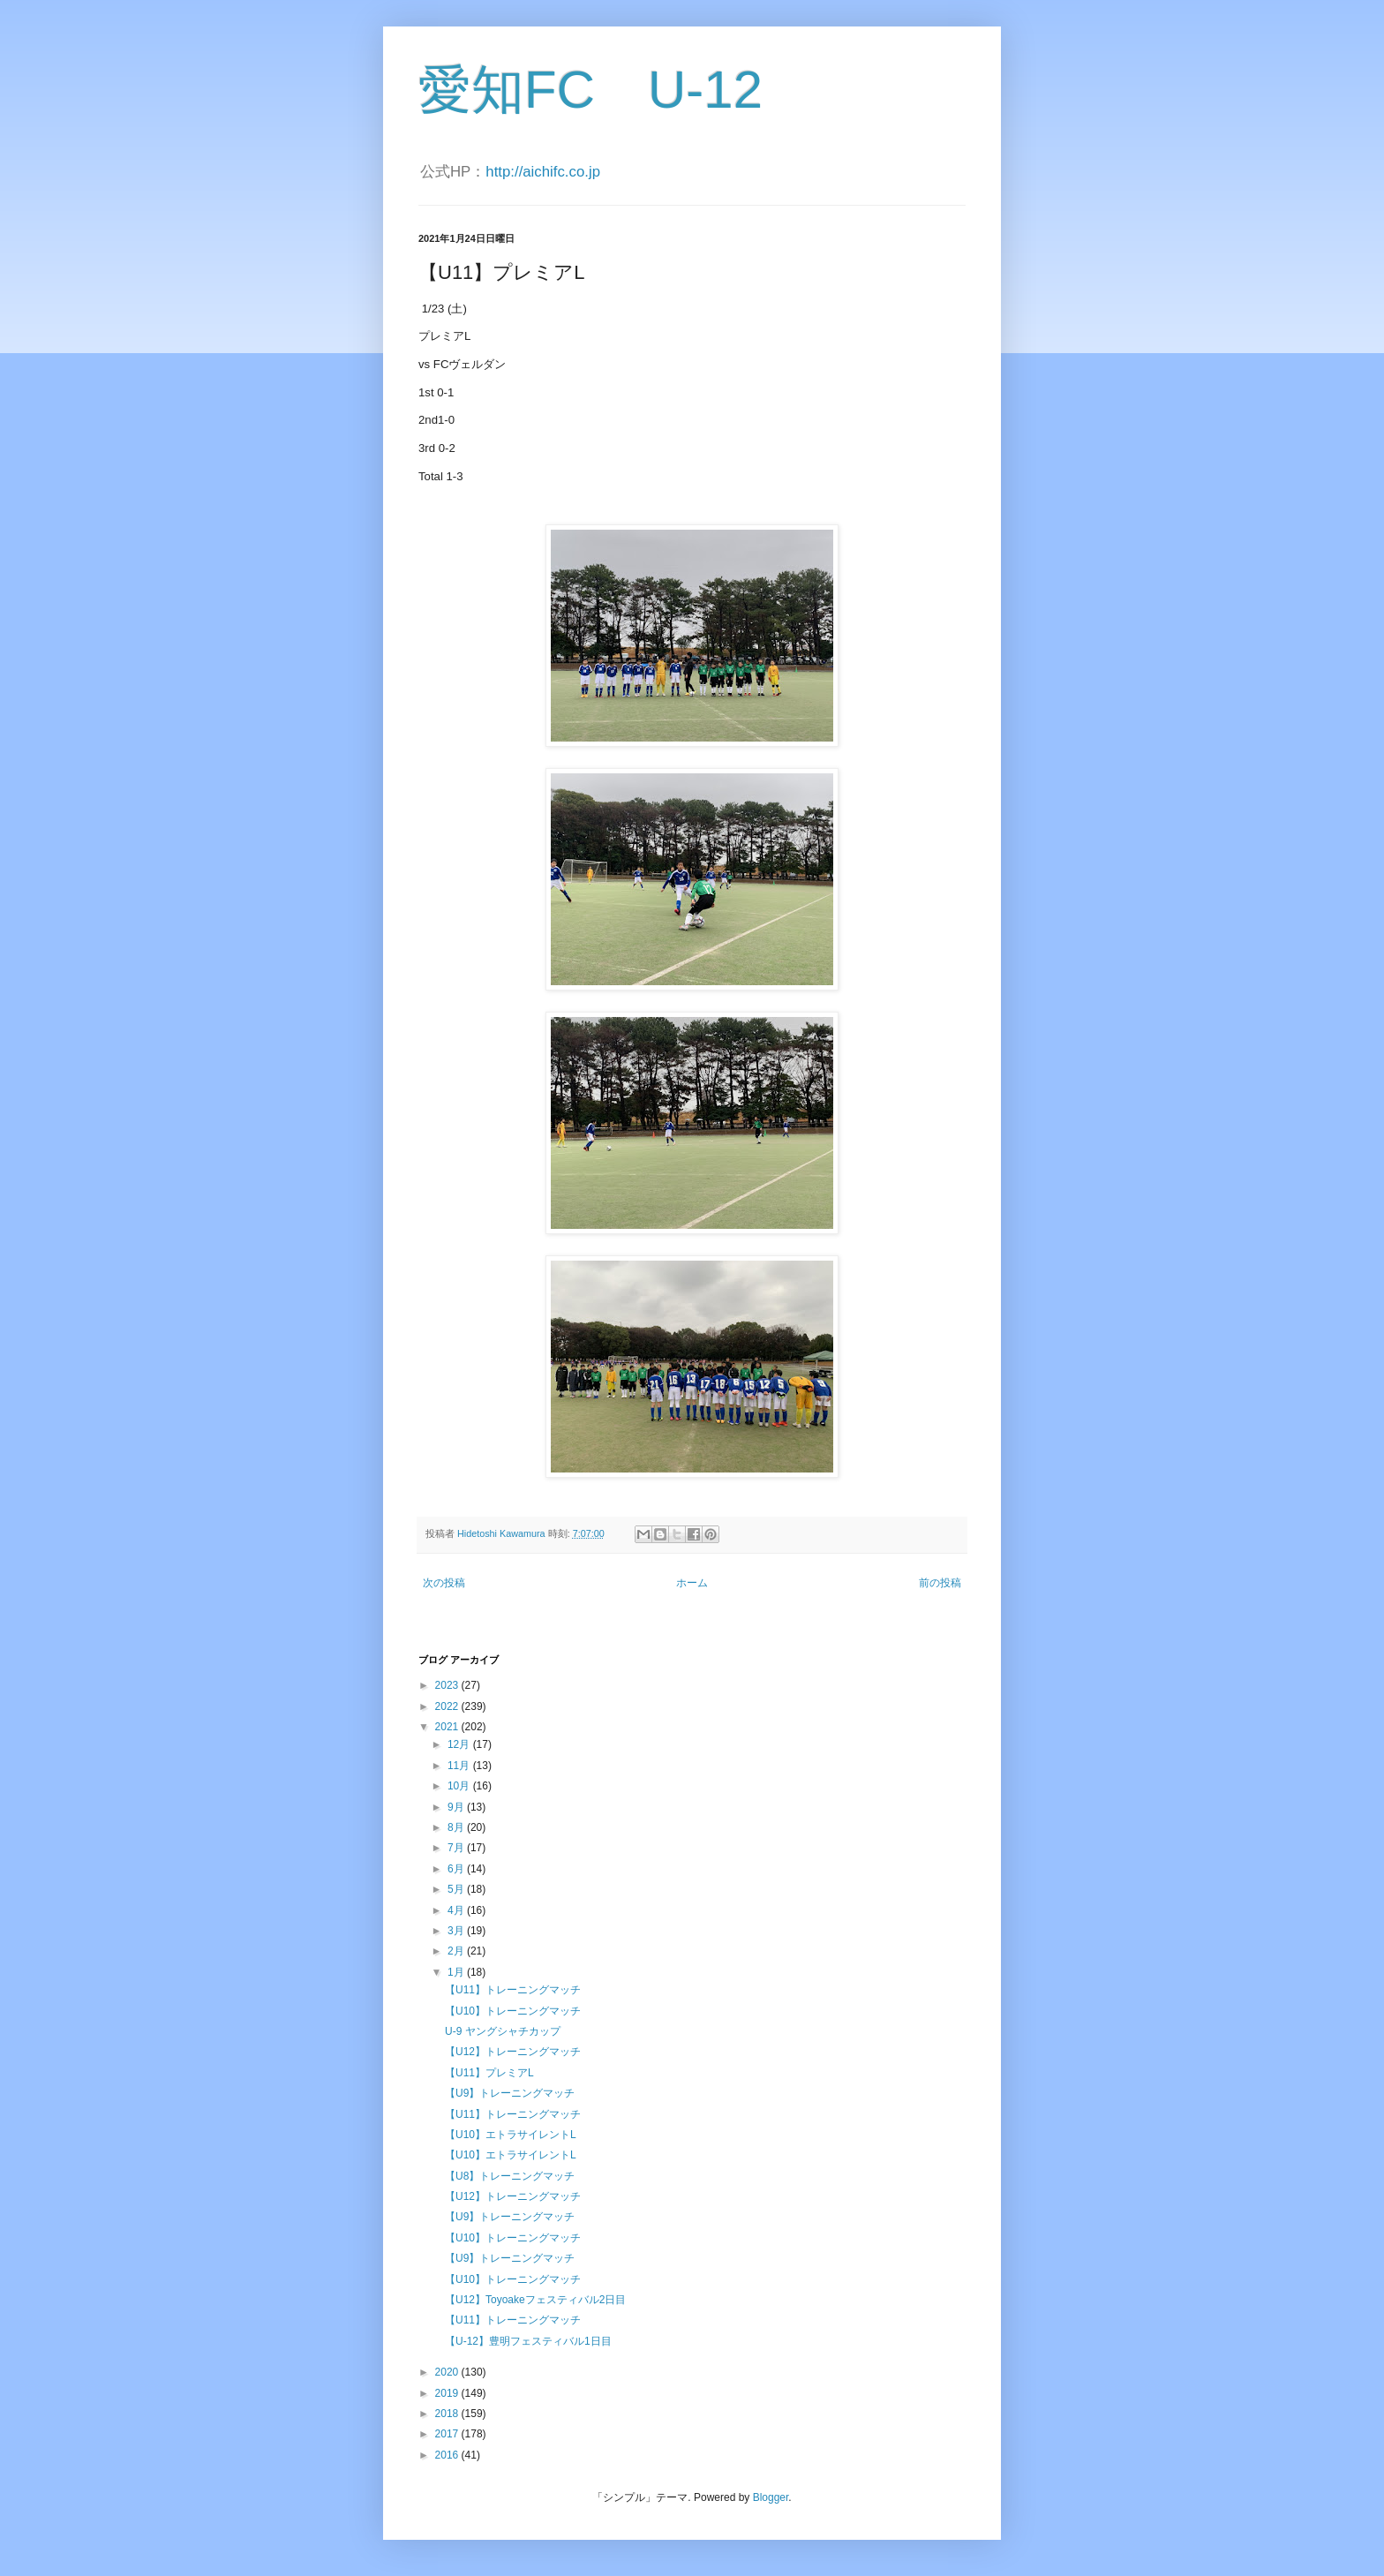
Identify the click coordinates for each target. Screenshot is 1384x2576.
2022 (448, 1706)
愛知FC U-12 (590, 89)
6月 (457, 1869)
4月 (457, 1910)
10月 (460, 1786)
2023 (448, 1685)
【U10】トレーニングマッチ (513, 2011)
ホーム (692, 1583)
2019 (448, 2393)
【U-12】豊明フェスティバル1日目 (528, 2341)
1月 (457, 1972)
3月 (457, 1930)
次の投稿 (444, 1583)
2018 (448, 2413)
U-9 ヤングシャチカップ (502, 2031)
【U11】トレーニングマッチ (513, 1990)
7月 (457, 1848)
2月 (457, 1951)
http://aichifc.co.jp (542, 171)
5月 (457, 1889)
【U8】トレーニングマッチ (510, 2176)
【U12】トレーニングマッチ (513, 2051)
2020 (448, 2372)
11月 (460, 1765)
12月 (460, 1744)
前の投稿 (940, 1583)
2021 (448, 1727)
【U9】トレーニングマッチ (510, 2093)
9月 (457, 1807)
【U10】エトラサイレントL (510, 2134)
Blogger (771, 2497)
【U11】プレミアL (489, 2073)
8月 (457, 1827)
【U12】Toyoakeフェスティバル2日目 (535, 2300)
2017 (448, 2434)
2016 (448, 2455)
